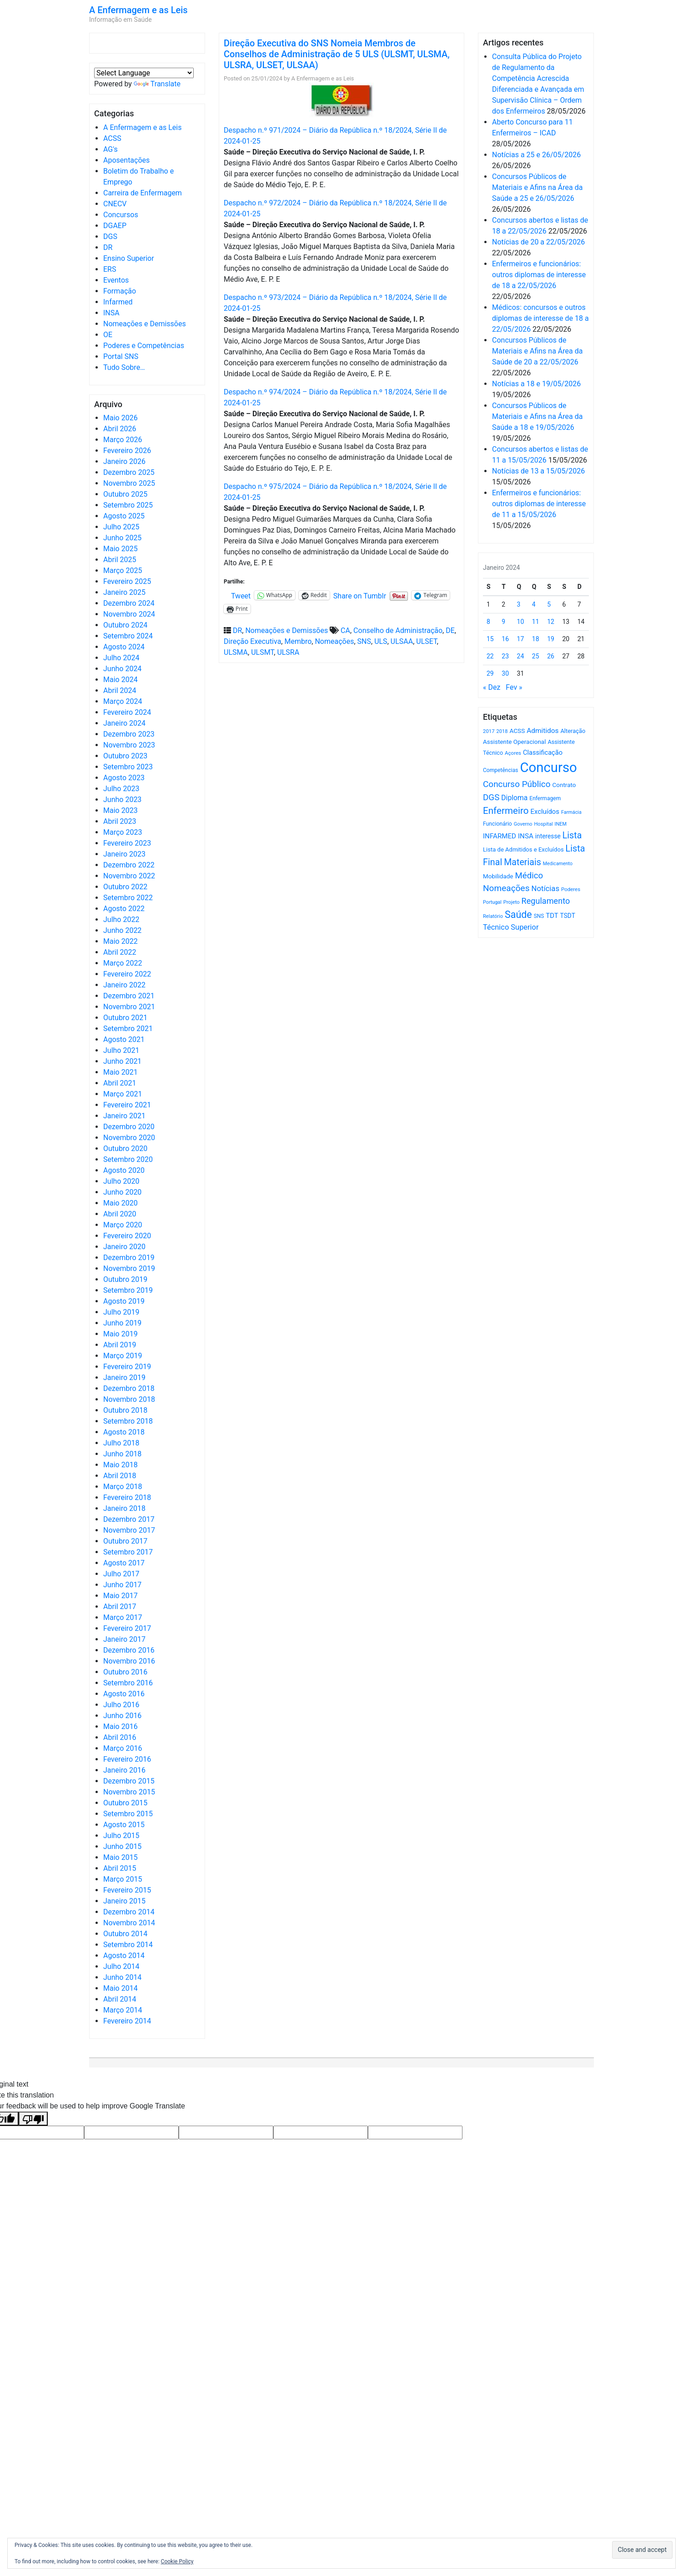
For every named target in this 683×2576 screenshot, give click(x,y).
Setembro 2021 (128, 1028)
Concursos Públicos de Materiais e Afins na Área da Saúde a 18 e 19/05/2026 (537, 416)
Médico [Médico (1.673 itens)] (529, 876)
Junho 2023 (122, 799)
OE (107, 334)
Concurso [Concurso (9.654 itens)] (548, 767)
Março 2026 (122, 439)
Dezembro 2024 (129, 603)
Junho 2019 (122, 1323)
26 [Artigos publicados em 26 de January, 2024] (550, 656)
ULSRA (288, 652)
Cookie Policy (177, 2561)
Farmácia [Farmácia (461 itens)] (571, 812)
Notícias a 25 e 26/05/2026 (536, 154)
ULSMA (236, 652)
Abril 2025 (119, 559)
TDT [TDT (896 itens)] (552, 916)
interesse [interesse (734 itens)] (548, 836)
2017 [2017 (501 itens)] (489, 731)
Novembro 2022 (129, 876)
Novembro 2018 (129, 1399)
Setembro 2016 (128, 1683)
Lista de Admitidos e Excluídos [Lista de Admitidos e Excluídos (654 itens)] (523, 849)
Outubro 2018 (125, 1410)
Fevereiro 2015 (127, 1890)
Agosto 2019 (124, 1301)
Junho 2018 (122, 1454)
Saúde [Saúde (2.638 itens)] (518, 914)
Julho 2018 (121, 1443)
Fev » (514, 687)
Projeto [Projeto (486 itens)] (511, 902)
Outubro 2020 (125, 1148)
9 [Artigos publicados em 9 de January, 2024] (503, 621)
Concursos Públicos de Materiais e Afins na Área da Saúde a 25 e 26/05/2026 (537, 187)
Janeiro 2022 (124, 985)
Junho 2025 (122, 537)
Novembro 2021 (129, 1006)
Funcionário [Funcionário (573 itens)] (497, 824)
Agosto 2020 (124, 1170)
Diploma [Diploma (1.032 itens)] (514, 797)
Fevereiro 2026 (127, 450)
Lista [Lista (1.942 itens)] (572, 835)
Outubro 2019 (125, 1279)
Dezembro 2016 (129, 1650)
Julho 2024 (121, 657)
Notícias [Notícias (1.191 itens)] (546, 888)
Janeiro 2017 (124, 1639)
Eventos (116, 280)
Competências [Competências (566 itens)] (500, 770)
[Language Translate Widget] (144, 73)
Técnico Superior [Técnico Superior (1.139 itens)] (511, 927)
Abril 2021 (119, 1083)
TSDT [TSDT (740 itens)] (567, 915)
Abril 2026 (119, 428)
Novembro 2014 (129, 1922)
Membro (297, 641)
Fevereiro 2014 (127, 2021)
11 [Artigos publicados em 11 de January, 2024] (535, 621)
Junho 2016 (122, 1715)
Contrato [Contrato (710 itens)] (564, 785)
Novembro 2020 (129, 1137)
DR (107, 247)
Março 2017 (122, 1617)
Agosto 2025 (124, 516)
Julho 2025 (121, 527)
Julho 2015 (121, 1835)
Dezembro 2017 (129, 1519)
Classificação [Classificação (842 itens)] (542, 752)
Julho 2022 (121, 919)
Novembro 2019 (129, 1268)
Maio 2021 (120, 1072)
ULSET (426, 641)
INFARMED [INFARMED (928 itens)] (499, 836)
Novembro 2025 (129, 483)
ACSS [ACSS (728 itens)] (517, 730)
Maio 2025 (120, 548)
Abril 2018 (119, 1475)
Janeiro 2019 (124, 1377)
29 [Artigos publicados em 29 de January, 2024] (490, 673)
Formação (119, 291)
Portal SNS (120, 356)
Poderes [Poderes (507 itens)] (570, 889)
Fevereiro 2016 (127, 1759)
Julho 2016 (121, 1704)
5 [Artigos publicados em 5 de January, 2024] (549, 604)
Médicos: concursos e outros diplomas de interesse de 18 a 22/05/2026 (540, 318)
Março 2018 (122, 1486)
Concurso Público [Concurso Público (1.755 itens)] (517, 784)
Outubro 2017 (125, 1541)
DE (450, 630)
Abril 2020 (119, 1214)
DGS (110, 236)
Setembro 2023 (128, 766)
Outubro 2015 (125, 1803)
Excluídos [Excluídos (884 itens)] (545, 811)
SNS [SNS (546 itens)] (539, 916)
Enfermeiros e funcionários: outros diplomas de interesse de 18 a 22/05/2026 (539, 274)
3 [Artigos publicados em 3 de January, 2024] (519, 604)
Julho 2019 (121, 1312)
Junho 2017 (122, 1584)
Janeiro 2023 (124, 854)
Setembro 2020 (128, 1159)
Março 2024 (122, 701)
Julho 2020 (121, 1181)
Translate (157, 84)
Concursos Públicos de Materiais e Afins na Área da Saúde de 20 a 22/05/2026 (537, 351)
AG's (110, 149)
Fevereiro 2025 (127, 581)
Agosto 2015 (124, 1824)
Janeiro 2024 (124, 723)
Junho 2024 (122, 668)
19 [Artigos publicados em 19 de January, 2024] (550, 639)
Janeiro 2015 (124, 1901)
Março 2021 (122, 1094)
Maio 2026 (120, 418)
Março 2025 (122, 570)
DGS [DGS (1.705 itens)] (491, 797)
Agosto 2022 (124, 908)
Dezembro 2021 (129, 996)
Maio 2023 (120, 810)
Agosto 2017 (124, 1563)
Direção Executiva (252, 641)
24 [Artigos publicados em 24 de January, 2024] (520, 656)
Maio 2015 (120, 1857)
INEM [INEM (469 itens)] (561, 824)
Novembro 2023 (129, 745)
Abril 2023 (119, 821)
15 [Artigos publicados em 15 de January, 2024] (490, 639)
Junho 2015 (122, 1846)
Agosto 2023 (124, 777)
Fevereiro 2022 (127, 974)
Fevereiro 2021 (127, 1105)
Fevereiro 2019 (127, 1366)
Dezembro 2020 (129, 1126)
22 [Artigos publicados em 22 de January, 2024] (490, 656)
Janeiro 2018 (124, 1508)
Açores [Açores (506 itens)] (513, 753)
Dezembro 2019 (129, 1257)
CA (345, 630)
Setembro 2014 (128, 1944)
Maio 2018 (120, 1464)
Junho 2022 (122, 930)
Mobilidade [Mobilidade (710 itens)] (498, 876)
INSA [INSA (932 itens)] (525, 836)
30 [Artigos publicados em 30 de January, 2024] (505, 673)
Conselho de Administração (397, 630)
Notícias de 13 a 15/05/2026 (538, 471)
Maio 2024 (120, 679)
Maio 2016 (120, 1726)
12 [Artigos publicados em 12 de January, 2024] (550, 621)
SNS (364, 641)
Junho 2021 (122, 1061)
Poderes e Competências (143, 345)
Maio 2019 (120, 1334)
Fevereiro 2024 (127, 712)
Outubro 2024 (125, 625)
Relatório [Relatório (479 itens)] (493, 916)
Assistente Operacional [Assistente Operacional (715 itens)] (514, 741)
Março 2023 (122, 832)
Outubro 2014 (125, 1933)
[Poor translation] (33, 2119)
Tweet (241, 595)
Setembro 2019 (128, 1290)
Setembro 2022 (128, 897)
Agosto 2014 (124, 1955)
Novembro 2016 (129, 1661)
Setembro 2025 (128, 505)
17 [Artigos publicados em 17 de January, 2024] (520, 639)
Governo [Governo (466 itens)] (523, 824)
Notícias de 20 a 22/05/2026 (538, 242)
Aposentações (126, 160)
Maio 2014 (120, 1988)
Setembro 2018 (128, 1421)
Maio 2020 (120, 1203)
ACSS (112, 138)
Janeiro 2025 (124, 592)
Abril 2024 (119, 690)
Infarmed (117, 302)
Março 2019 (122, 1355)
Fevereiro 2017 (127, 1628)
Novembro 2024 (129, 614)
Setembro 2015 (128, 1813)
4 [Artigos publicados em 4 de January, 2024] (534, 604)
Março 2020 (122, 1225)
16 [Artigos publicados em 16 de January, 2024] (505, 639)
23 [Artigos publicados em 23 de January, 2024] (505, 656)
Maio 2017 (120, 1595)
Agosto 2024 (124, 647)
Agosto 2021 (124, 1039)
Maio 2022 (120, 941)
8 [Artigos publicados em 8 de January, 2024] (488, 621)
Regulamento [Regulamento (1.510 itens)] (546, 901)
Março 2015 (122, 1879)
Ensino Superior (128, 258)
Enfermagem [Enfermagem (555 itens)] (545, 798)
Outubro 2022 (125, 886)
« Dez (491, 687)
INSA (111, 313)
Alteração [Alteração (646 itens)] (572, 730)
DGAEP (114, 225)
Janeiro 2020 (124, 1246)
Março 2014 (122, 2010)
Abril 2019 (119, 1344)
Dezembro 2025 (129, 472)
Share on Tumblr (359, 595)
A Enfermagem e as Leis (138, 10)
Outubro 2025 (125, 494)
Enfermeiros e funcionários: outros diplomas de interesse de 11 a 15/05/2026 (539, 503)
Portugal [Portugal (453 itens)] (492, 902)
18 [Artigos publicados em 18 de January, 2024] (535, 639)
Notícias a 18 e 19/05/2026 (536, 383)
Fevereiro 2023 (127, 843)
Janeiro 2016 (124, 1770)
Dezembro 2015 (129, 1781)
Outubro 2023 (125, 756)
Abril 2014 (119, 1999)
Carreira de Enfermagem (142, 193)
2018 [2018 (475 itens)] (502, 731)
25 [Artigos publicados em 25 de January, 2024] (535, 656)
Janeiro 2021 (124, 1115)
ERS (109, 269)
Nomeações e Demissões (144, 323)
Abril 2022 (119, 952)
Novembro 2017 (129, 1530)
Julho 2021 (121, 1050)
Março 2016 (122, 1748)
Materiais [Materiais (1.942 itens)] (522, 862)
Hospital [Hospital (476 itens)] (543, 824)
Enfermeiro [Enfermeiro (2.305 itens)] (506, 810)
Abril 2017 (119, 1606)
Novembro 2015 (129, 1792)
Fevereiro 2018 (127, 1497)
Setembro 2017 (128, 1552)
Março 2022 (122, 963)
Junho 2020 (122, 1192)
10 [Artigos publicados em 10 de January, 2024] (520, 621)
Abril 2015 (119, 1868)
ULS (380, 641)
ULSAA (402, 641)
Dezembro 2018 (129, 1388)
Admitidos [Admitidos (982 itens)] (542, 731)
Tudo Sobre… (124, 367)
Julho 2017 (121, 1574)
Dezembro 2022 (129, 865)
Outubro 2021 (125, 1017)
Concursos (120, 214)
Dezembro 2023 (129, 734)
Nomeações (334, 641)
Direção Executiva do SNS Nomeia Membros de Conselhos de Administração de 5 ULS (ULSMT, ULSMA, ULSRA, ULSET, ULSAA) (337, 54)
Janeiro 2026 (124, 461)
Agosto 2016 (124, 1693)
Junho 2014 (122, 1977)
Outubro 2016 (125, 1672)
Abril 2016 (119, 1737)
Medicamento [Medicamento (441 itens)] (558, 864)
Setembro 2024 (128, 636)
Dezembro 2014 (129, 1912)
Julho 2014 (121, 1966)
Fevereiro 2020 (127, 1235)
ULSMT (262, 652)
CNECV (115, 203)
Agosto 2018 (124, 1432)
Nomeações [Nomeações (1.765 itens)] (506, 888)
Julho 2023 (121, 788)
